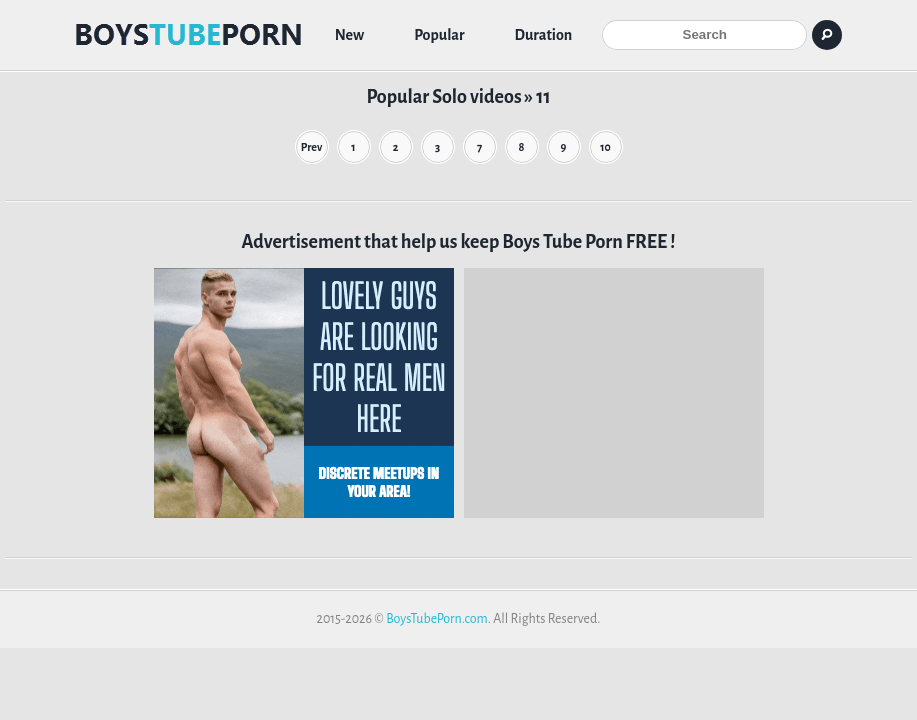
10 (605, 147)
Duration (544, 35)
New (350, 35)
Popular (439, 35)
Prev (312, 147)
